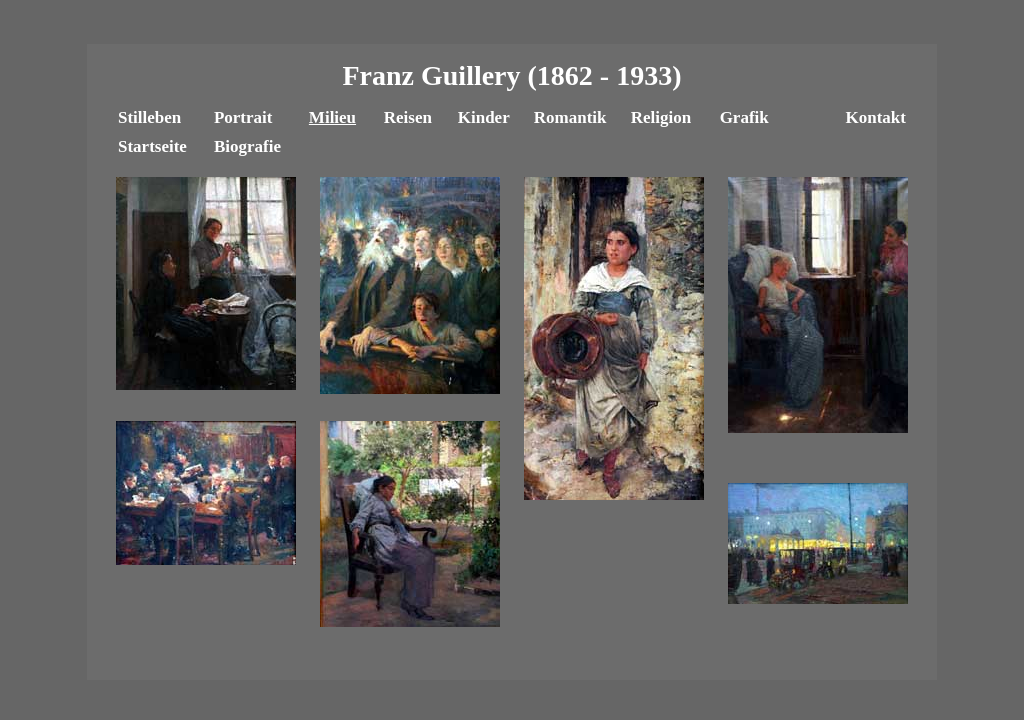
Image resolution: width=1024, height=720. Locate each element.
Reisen (408, 117)
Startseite (152, 146)
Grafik (744, 117)
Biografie (247, 146)
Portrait (243, 117)
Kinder (484, 117)
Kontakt (875, 117)
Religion (661, 117)
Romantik (570, 117)
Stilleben (149, 117)
